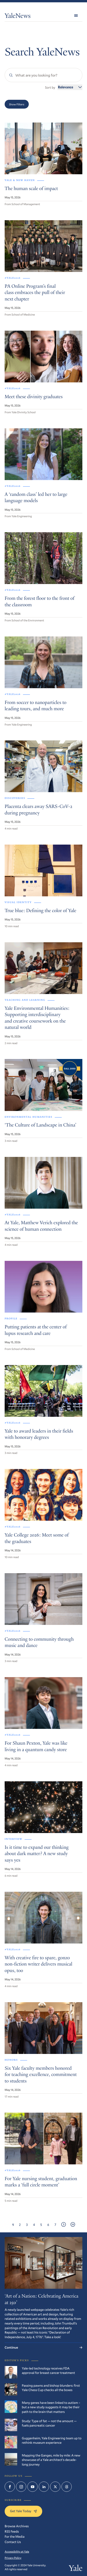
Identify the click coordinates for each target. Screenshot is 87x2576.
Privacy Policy (13, 2558)
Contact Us (13, 2542)
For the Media (14, 2536)
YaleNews (18, 16)
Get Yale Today (23, 2511)
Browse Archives (17, 2526)
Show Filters (16, 104)
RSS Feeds (12, 2531)
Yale (75, 2569)
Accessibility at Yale (17, 2551)
